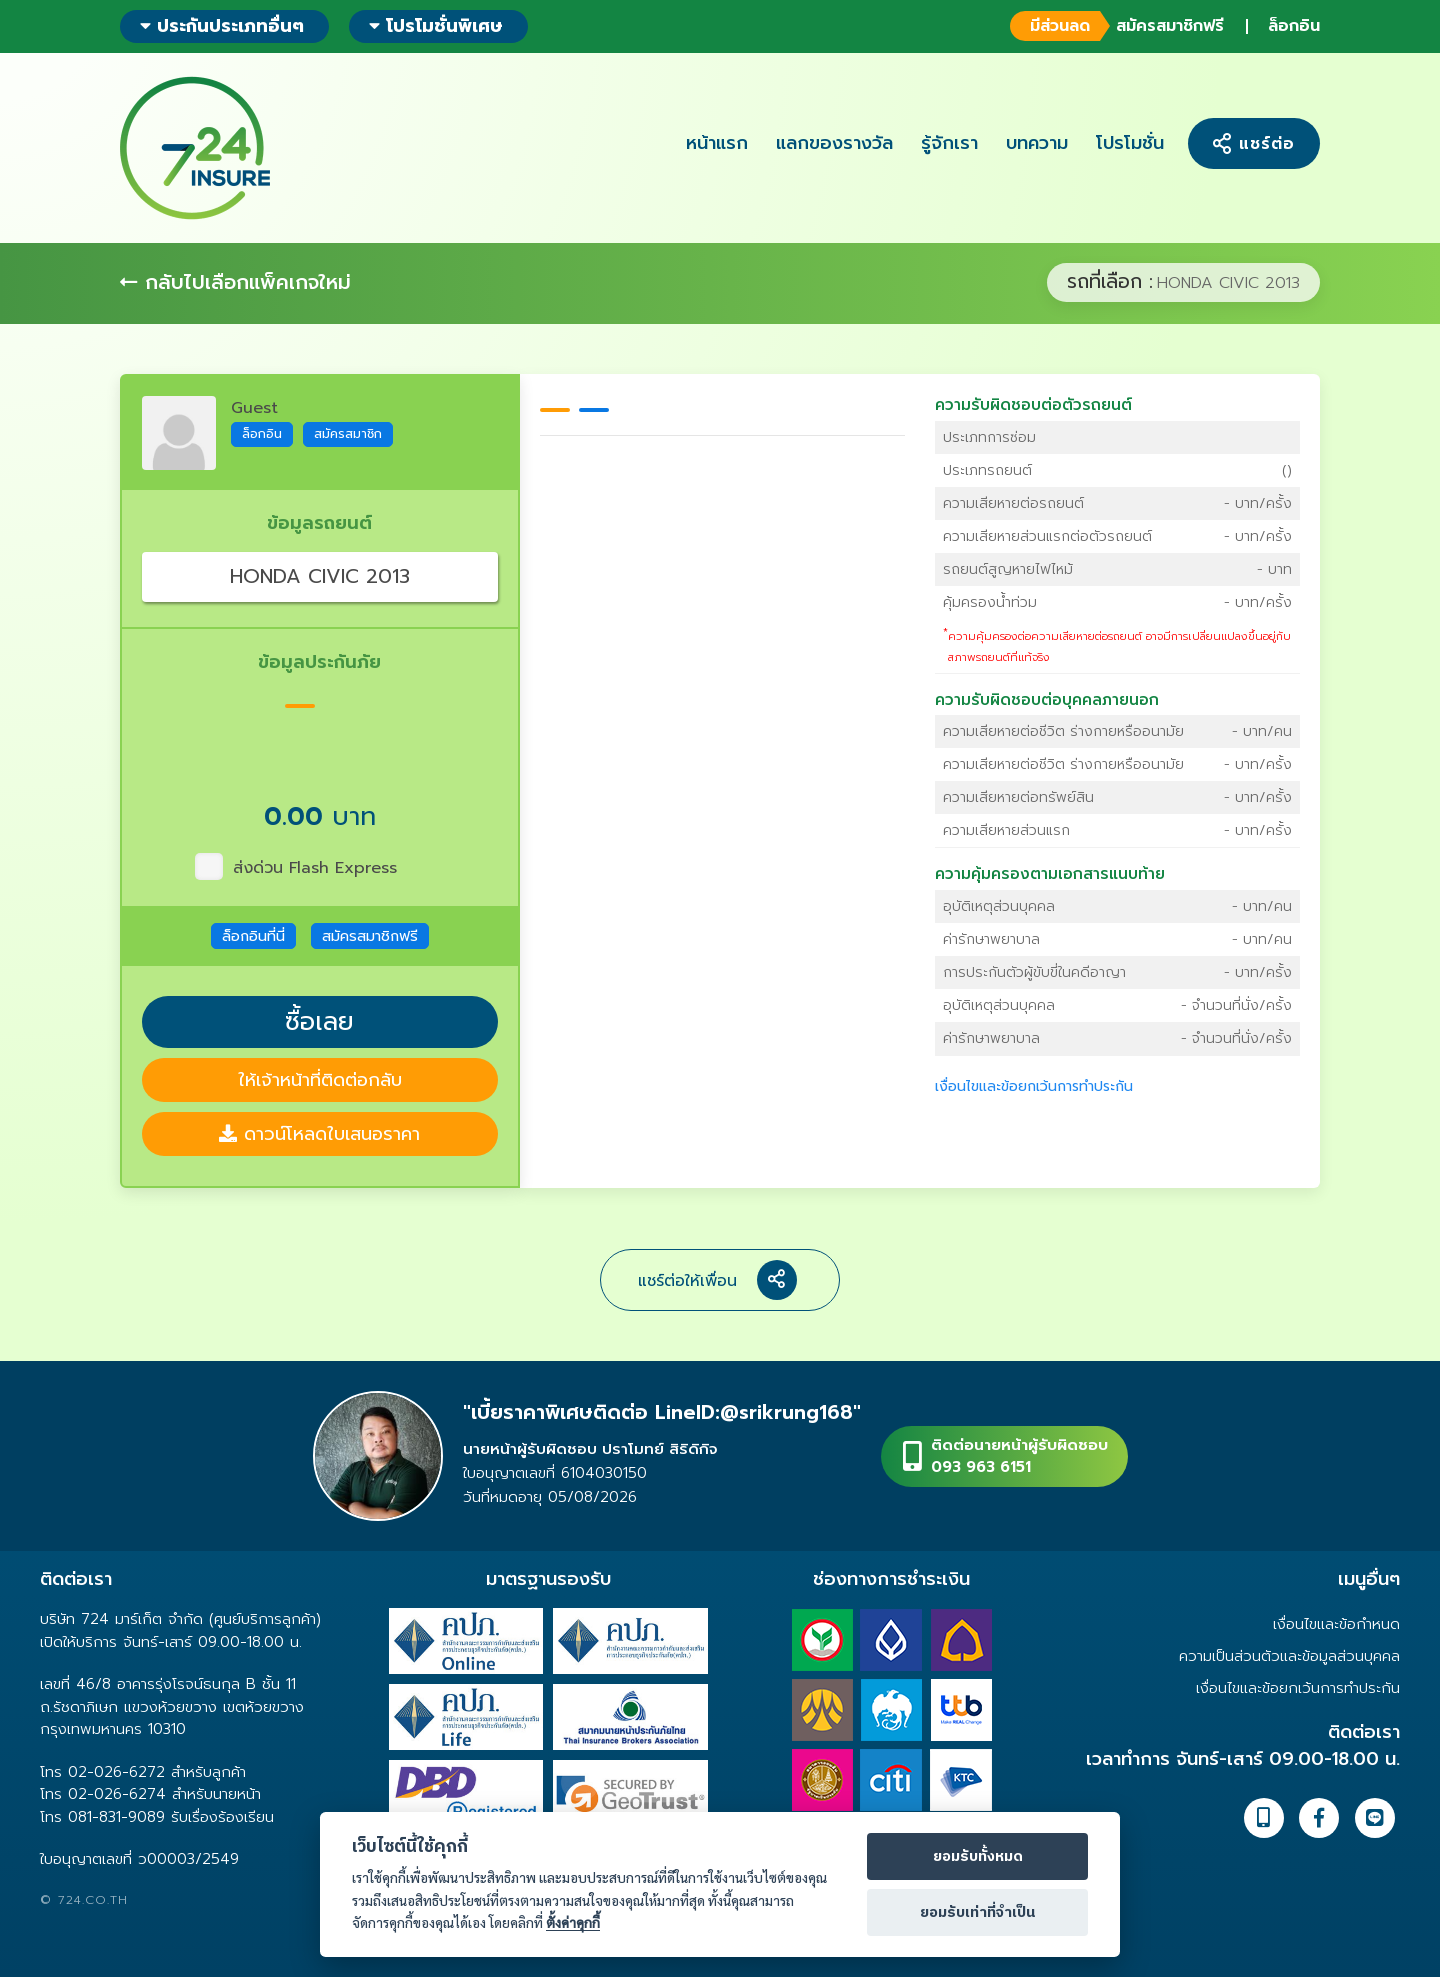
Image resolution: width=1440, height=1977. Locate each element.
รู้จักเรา (949, 143)
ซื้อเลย (319, 1022)
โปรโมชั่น (1130, 143)
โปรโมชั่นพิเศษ (436, 26)
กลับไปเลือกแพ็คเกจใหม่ (235, 282)
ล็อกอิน (1294, 26)
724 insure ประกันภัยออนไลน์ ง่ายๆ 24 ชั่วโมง (195, 148)
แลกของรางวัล (834, 143)
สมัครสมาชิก (348, 433)
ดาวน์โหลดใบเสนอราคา (319, 1134)
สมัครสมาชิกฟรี (1114, 26)
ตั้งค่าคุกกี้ (573, 1922)
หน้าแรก (717, 143)
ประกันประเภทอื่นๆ (222, 26)
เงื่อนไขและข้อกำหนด (1336, 1624)
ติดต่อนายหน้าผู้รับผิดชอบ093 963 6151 (1019, 1456)
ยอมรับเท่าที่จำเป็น (977, 1913)
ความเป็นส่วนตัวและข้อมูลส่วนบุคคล (1289, 1656)
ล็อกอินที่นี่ (253, 936)
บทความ (1037, 143)
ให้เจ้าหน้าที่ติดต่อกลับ (320, 1080)
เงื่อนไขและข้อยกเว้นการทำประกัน (1034, 1086)
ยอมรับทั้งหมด (978, 1857)
